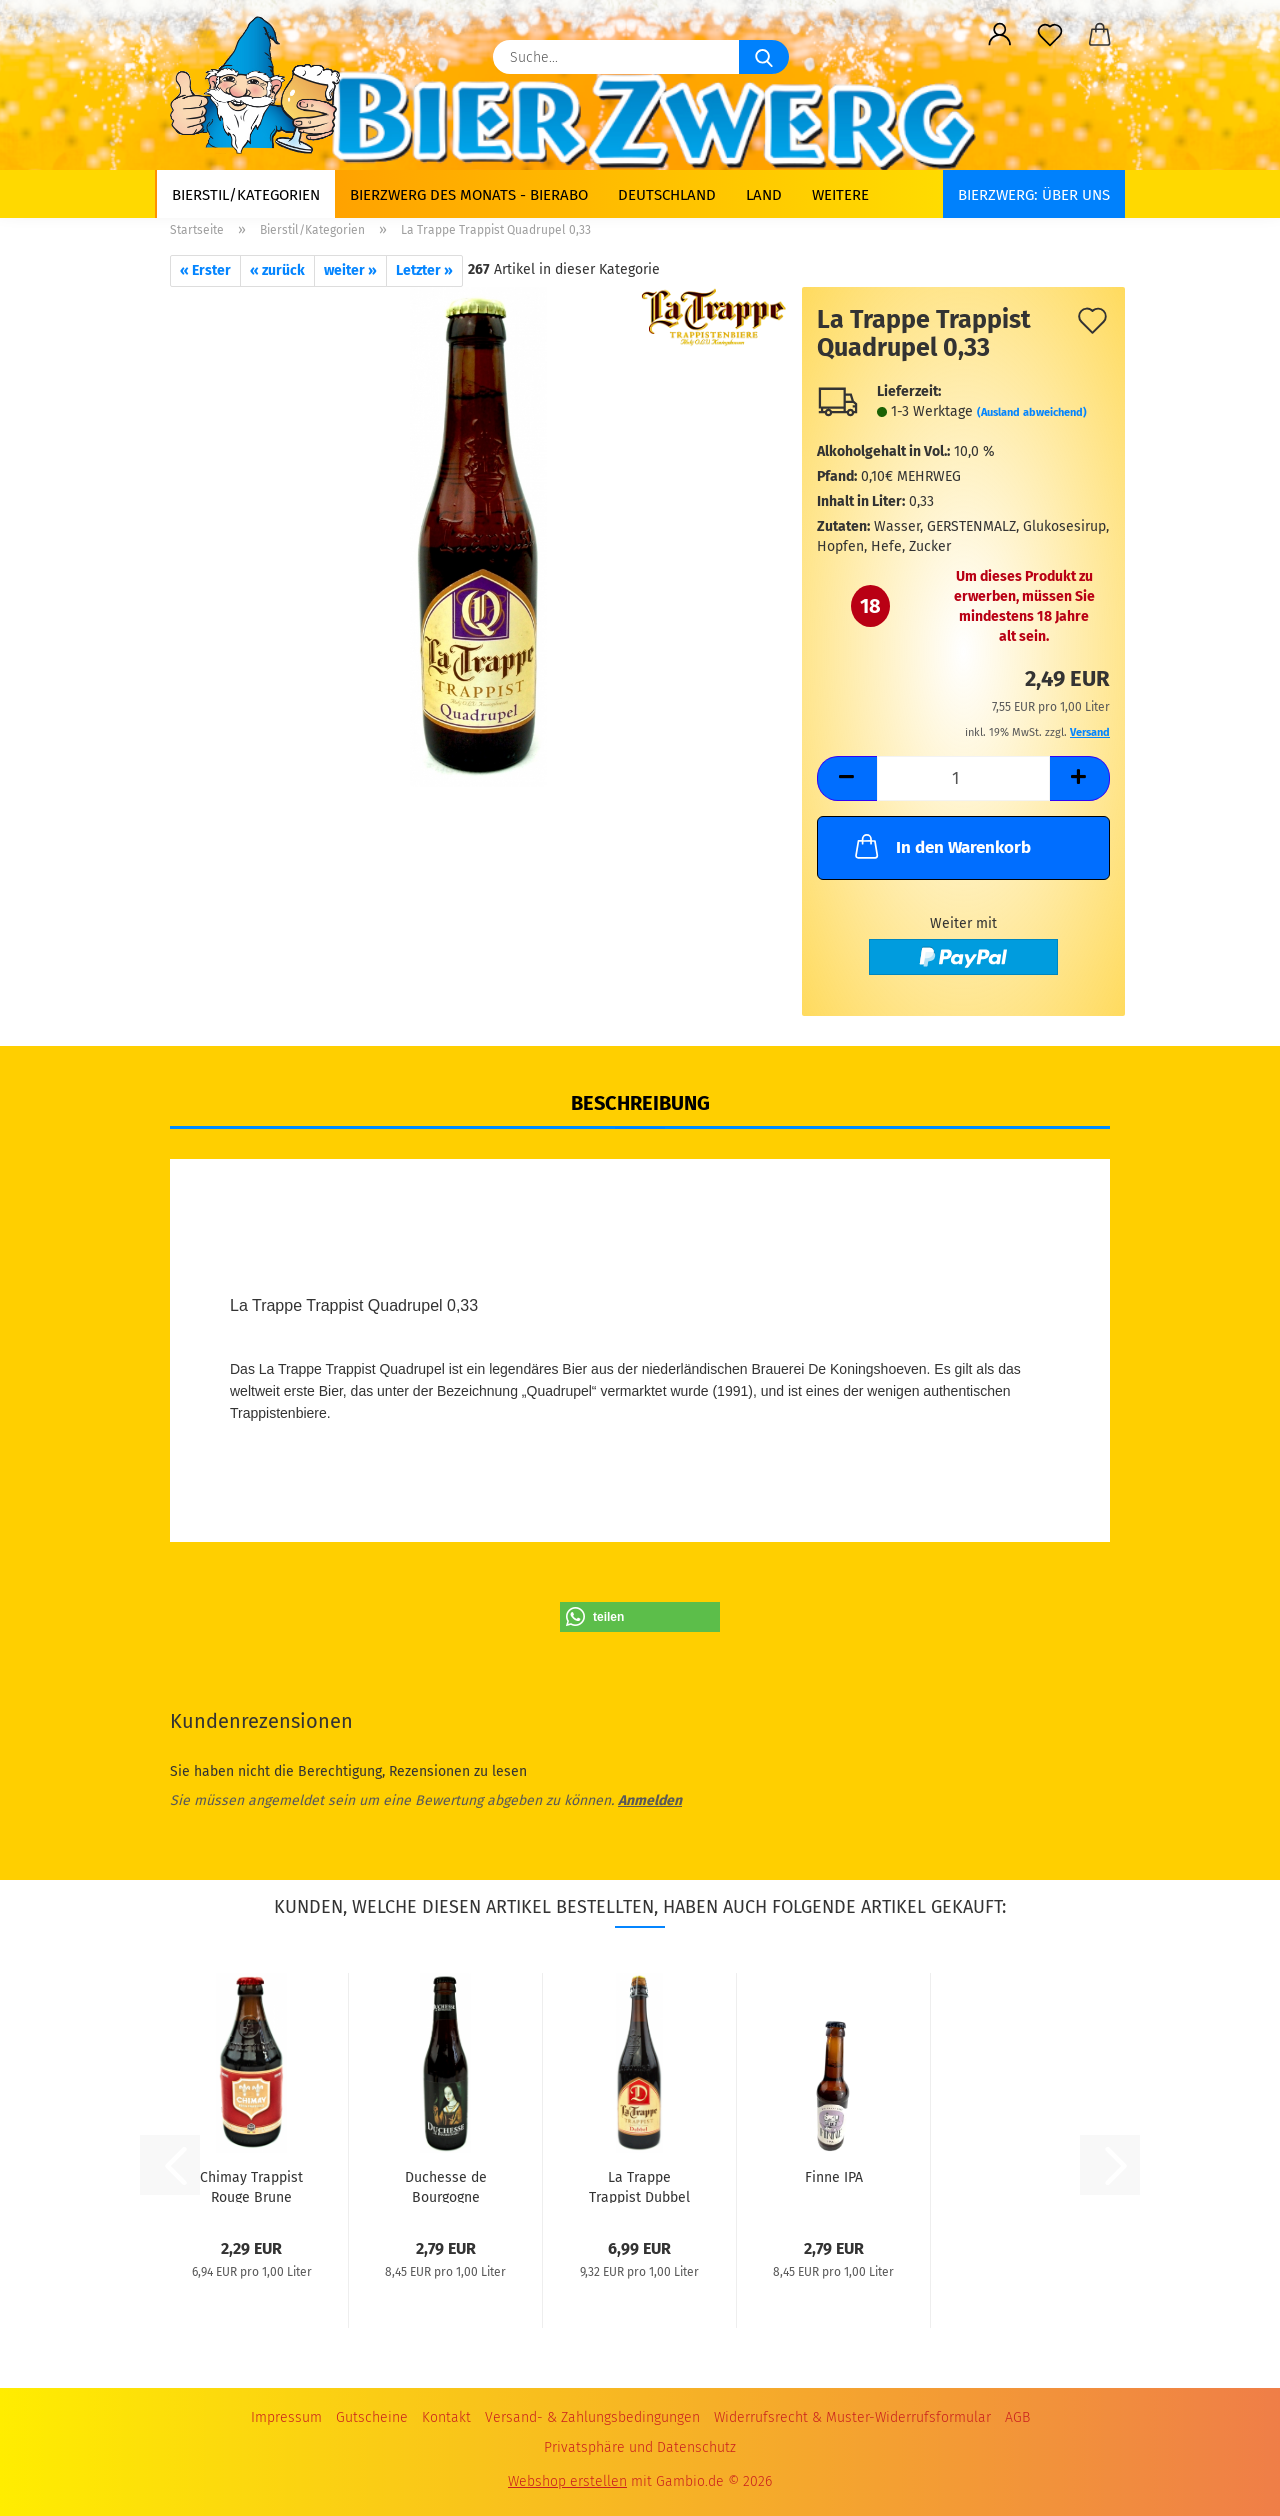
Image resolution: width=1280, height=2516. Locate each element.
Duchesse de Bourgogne (446, 2186)
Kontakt (446, 2417)
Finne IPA (834, 2177)
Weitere (840, 195)
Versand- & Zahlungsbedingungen (592, 2417)
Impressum (286, 2417)
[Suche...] (764, 57)
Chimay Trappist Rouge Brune (251, 2186)
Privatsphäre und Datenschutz (640, 2447)
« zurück (277, 270)
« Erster (205, 270)
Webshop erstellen (567, 2481)
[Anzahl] (963, 778)
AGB (1017, 2417)
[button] (1000, 35)
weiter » (350, 270)
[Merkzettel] (1050, 35)
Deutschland (667, 195)
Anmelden (650, 1800)
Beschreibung (640, 1103)
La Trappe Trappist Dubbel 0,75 (639, 2186)
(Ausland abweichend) (1032, 412)
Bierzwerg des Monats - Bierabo (469, 195)
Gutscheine (372, 2417)
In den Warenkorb (941, 846)
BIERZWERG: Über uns (1034, 195)
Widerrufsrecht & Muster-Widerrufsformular (852, 2417)
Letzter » (424, 270)
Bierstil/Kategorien (246, 195)
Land (764, 195)
